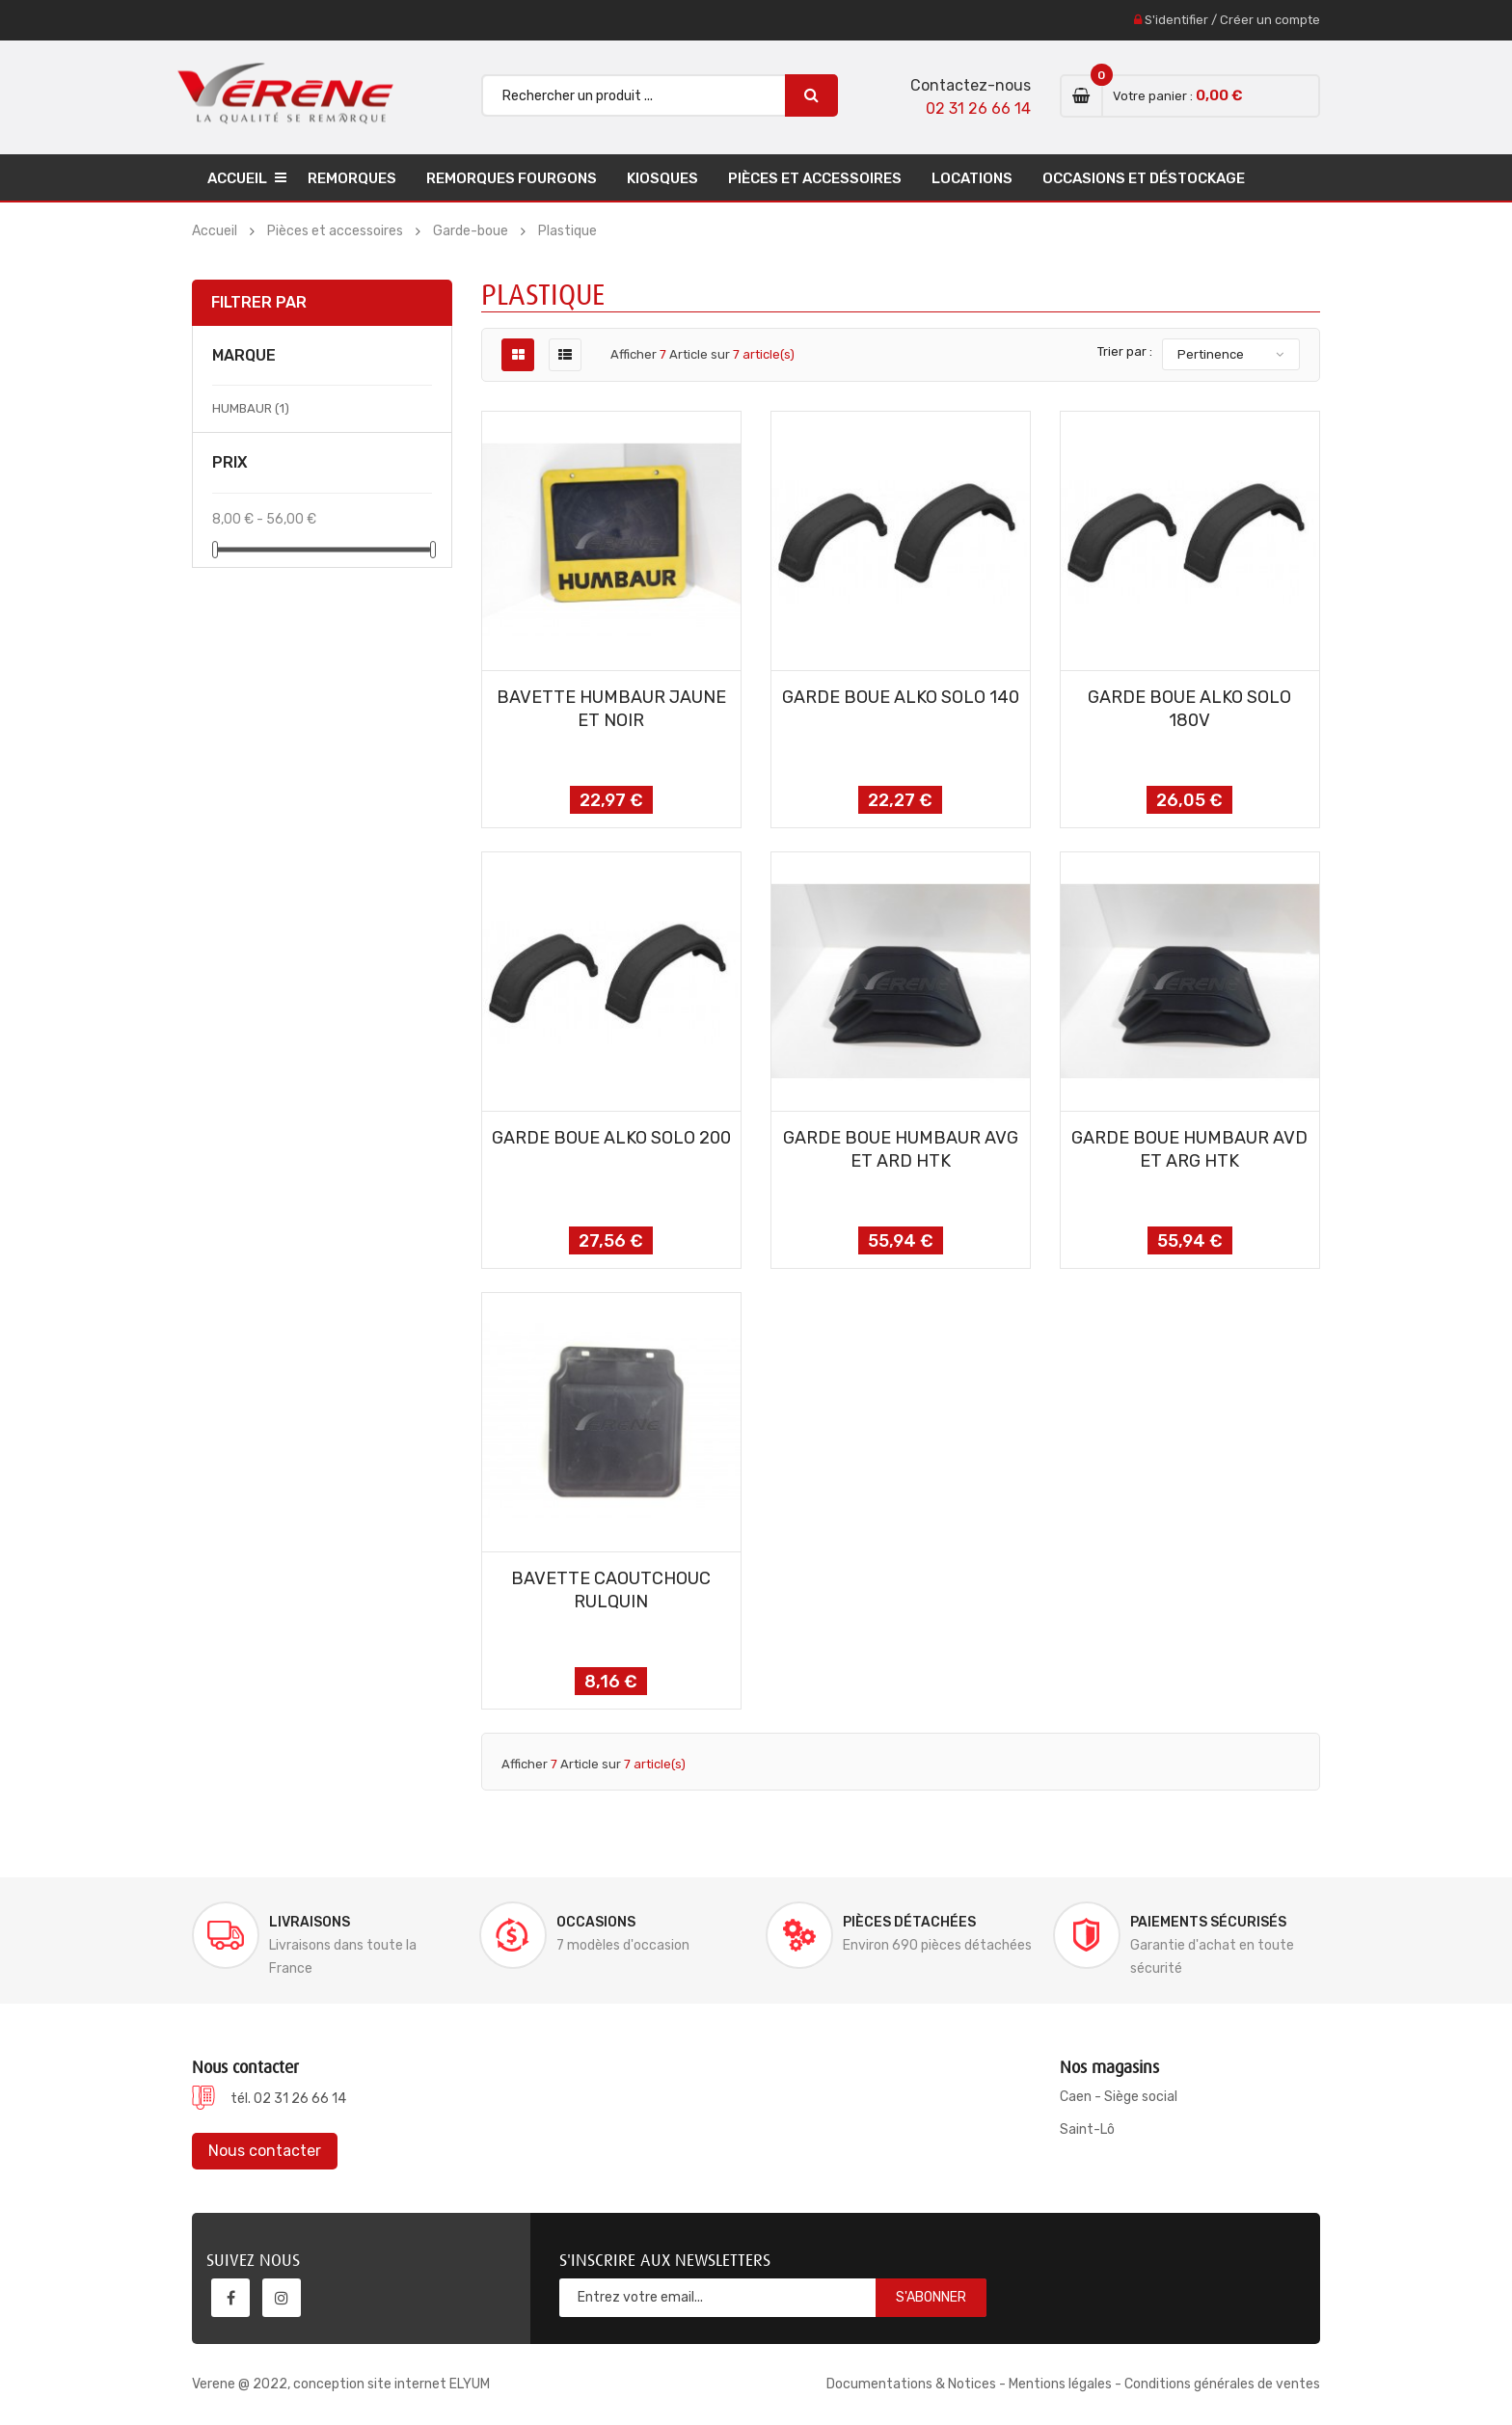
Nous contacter (264, 2151)
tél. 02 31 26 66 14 (288, 2098)
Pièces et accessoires (815, 178)
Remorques (352, 178)
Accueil (237, 178)
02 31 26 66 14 (978, 108)
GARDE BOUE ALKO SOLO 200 (611, 1137)
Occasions (595, 1922)
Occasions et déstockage (1143, 178)
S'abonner (931, 2297)
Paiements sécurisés (1208, 1922)
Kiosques (662, 178)
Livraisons (309, 1922)
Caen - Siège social (1118, 2096)
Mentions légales (1060, 2384)
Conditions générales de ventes (1222, 2384)
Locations (972, 178)
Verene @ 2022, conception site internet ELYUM (341, 2384)
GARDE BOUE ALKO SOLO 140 (900, 697)
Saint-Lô (1087, 2129)
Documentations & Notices (911, 2384)
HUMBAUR (250, 408)
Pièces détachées (909, 1922)
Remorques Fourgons (511, 178)
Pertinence (1210, 354)
